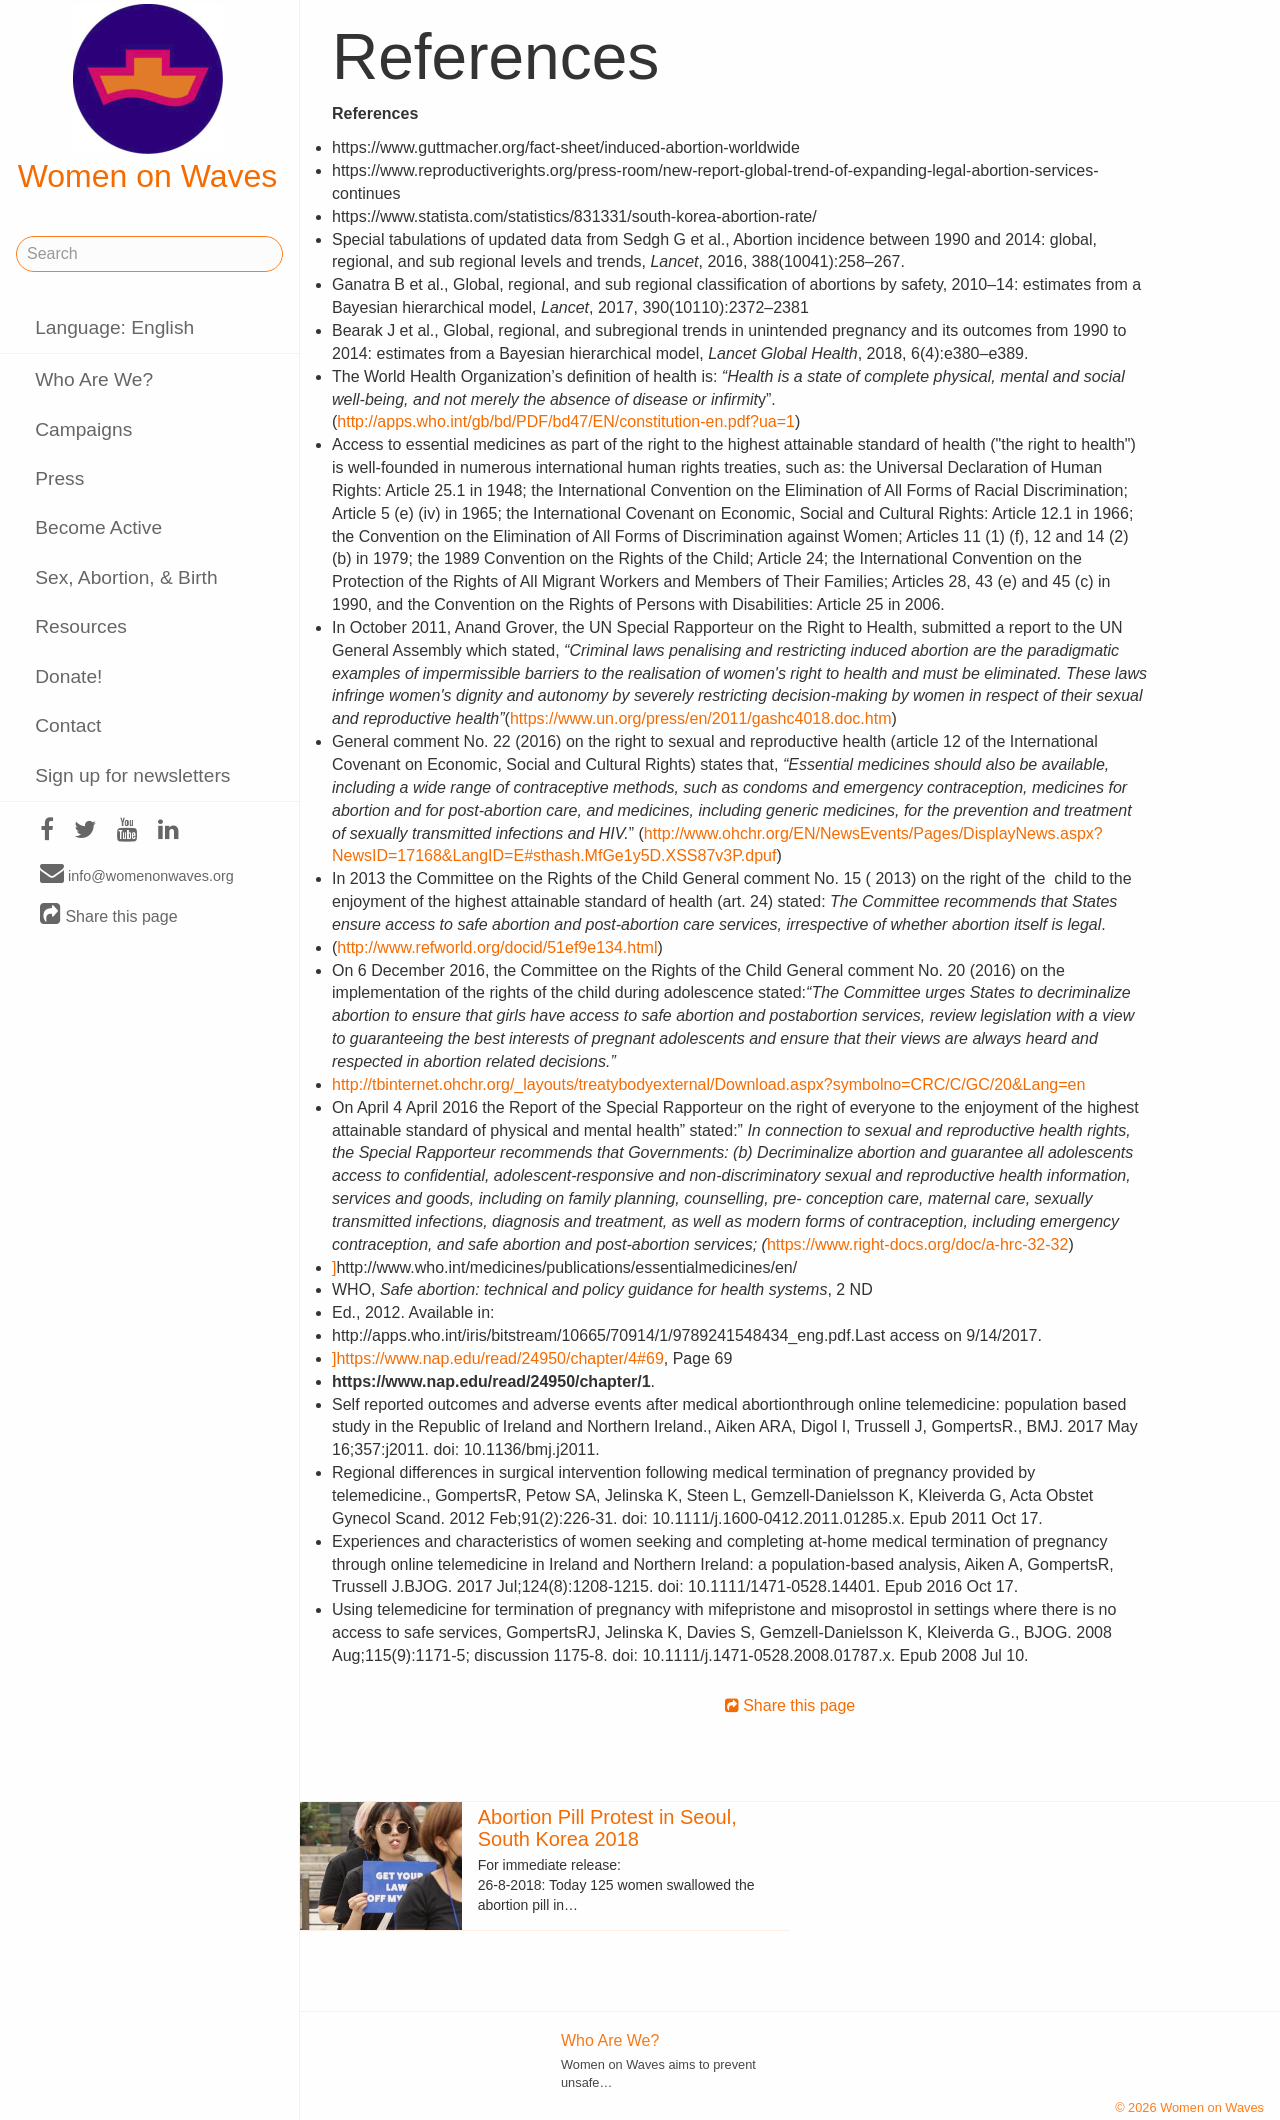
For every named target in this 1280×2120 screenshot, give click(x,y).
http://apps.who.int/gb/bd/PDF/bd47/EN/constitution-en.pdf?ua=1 (566, 421)
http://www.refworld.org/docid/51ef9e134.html (497, 947)
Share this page (109, 915)
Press (59, 478)
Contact (68, 725)
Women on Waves (148, 99)
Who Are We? (94, 379)
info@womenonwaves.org (137, 875)
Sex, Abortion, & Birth (126, 577)
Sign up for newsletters (132, 775)
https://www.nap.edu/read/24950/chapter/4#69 (499, 1358)
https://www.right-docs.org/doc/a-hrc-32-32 (917, 1244)
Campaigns (83, 429)
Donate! (68, 676)
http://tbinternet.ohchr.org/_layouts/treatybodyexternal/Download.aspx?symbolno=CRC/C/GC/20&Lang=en (708, 1084)
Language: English (114, 327)
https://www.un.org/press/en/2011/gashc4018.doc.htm (701, 718)
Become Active (98, 527)
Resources (81, 626)
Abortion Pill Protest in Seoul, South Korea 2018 (607, 1828)
